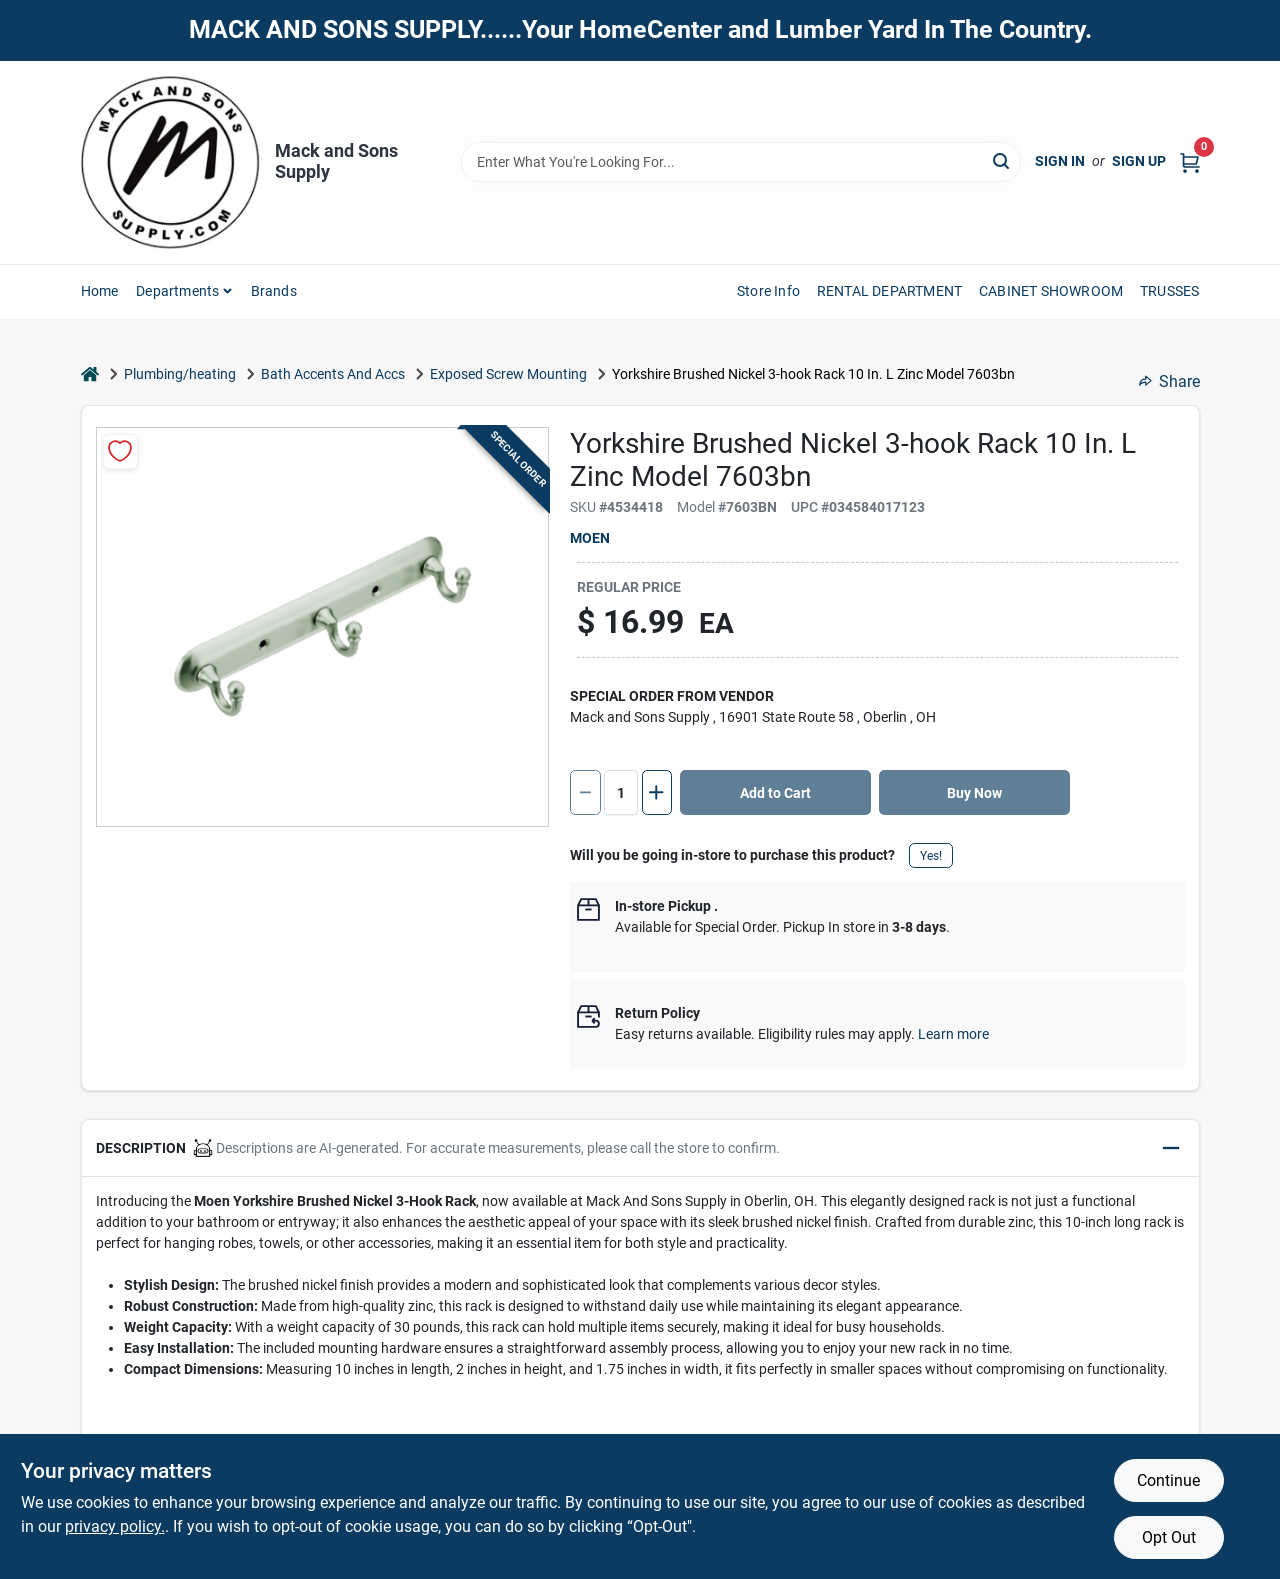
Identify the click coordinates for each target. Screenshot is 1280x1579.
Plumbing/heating (180, 374)
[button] (640, 1148)
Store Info (768, 291)
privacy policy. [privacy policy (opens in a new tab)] (115, 1526)
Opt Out (1169, 1537)
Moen (590, 538)
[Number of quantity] (621, 792)
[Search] (1002, 160)
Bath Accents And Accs (333, 374)
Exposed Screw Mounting (508, 374)
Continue (1168, 1480)
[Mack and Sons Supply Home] (171, 162)
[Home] (90, 374)
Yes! (931, 856)
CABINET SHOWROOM (1051, 291)
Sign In (1060, 161)
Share (1169, 381)
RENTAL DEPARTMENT (889, 291)
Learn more (953, 1034)
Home (100, 291)
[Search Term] (741, 162)
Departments (177, 291)
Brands (274, 291)
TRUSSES (1169, 291)
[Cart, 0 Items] (1190, 161)
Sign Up (1139, 161)
